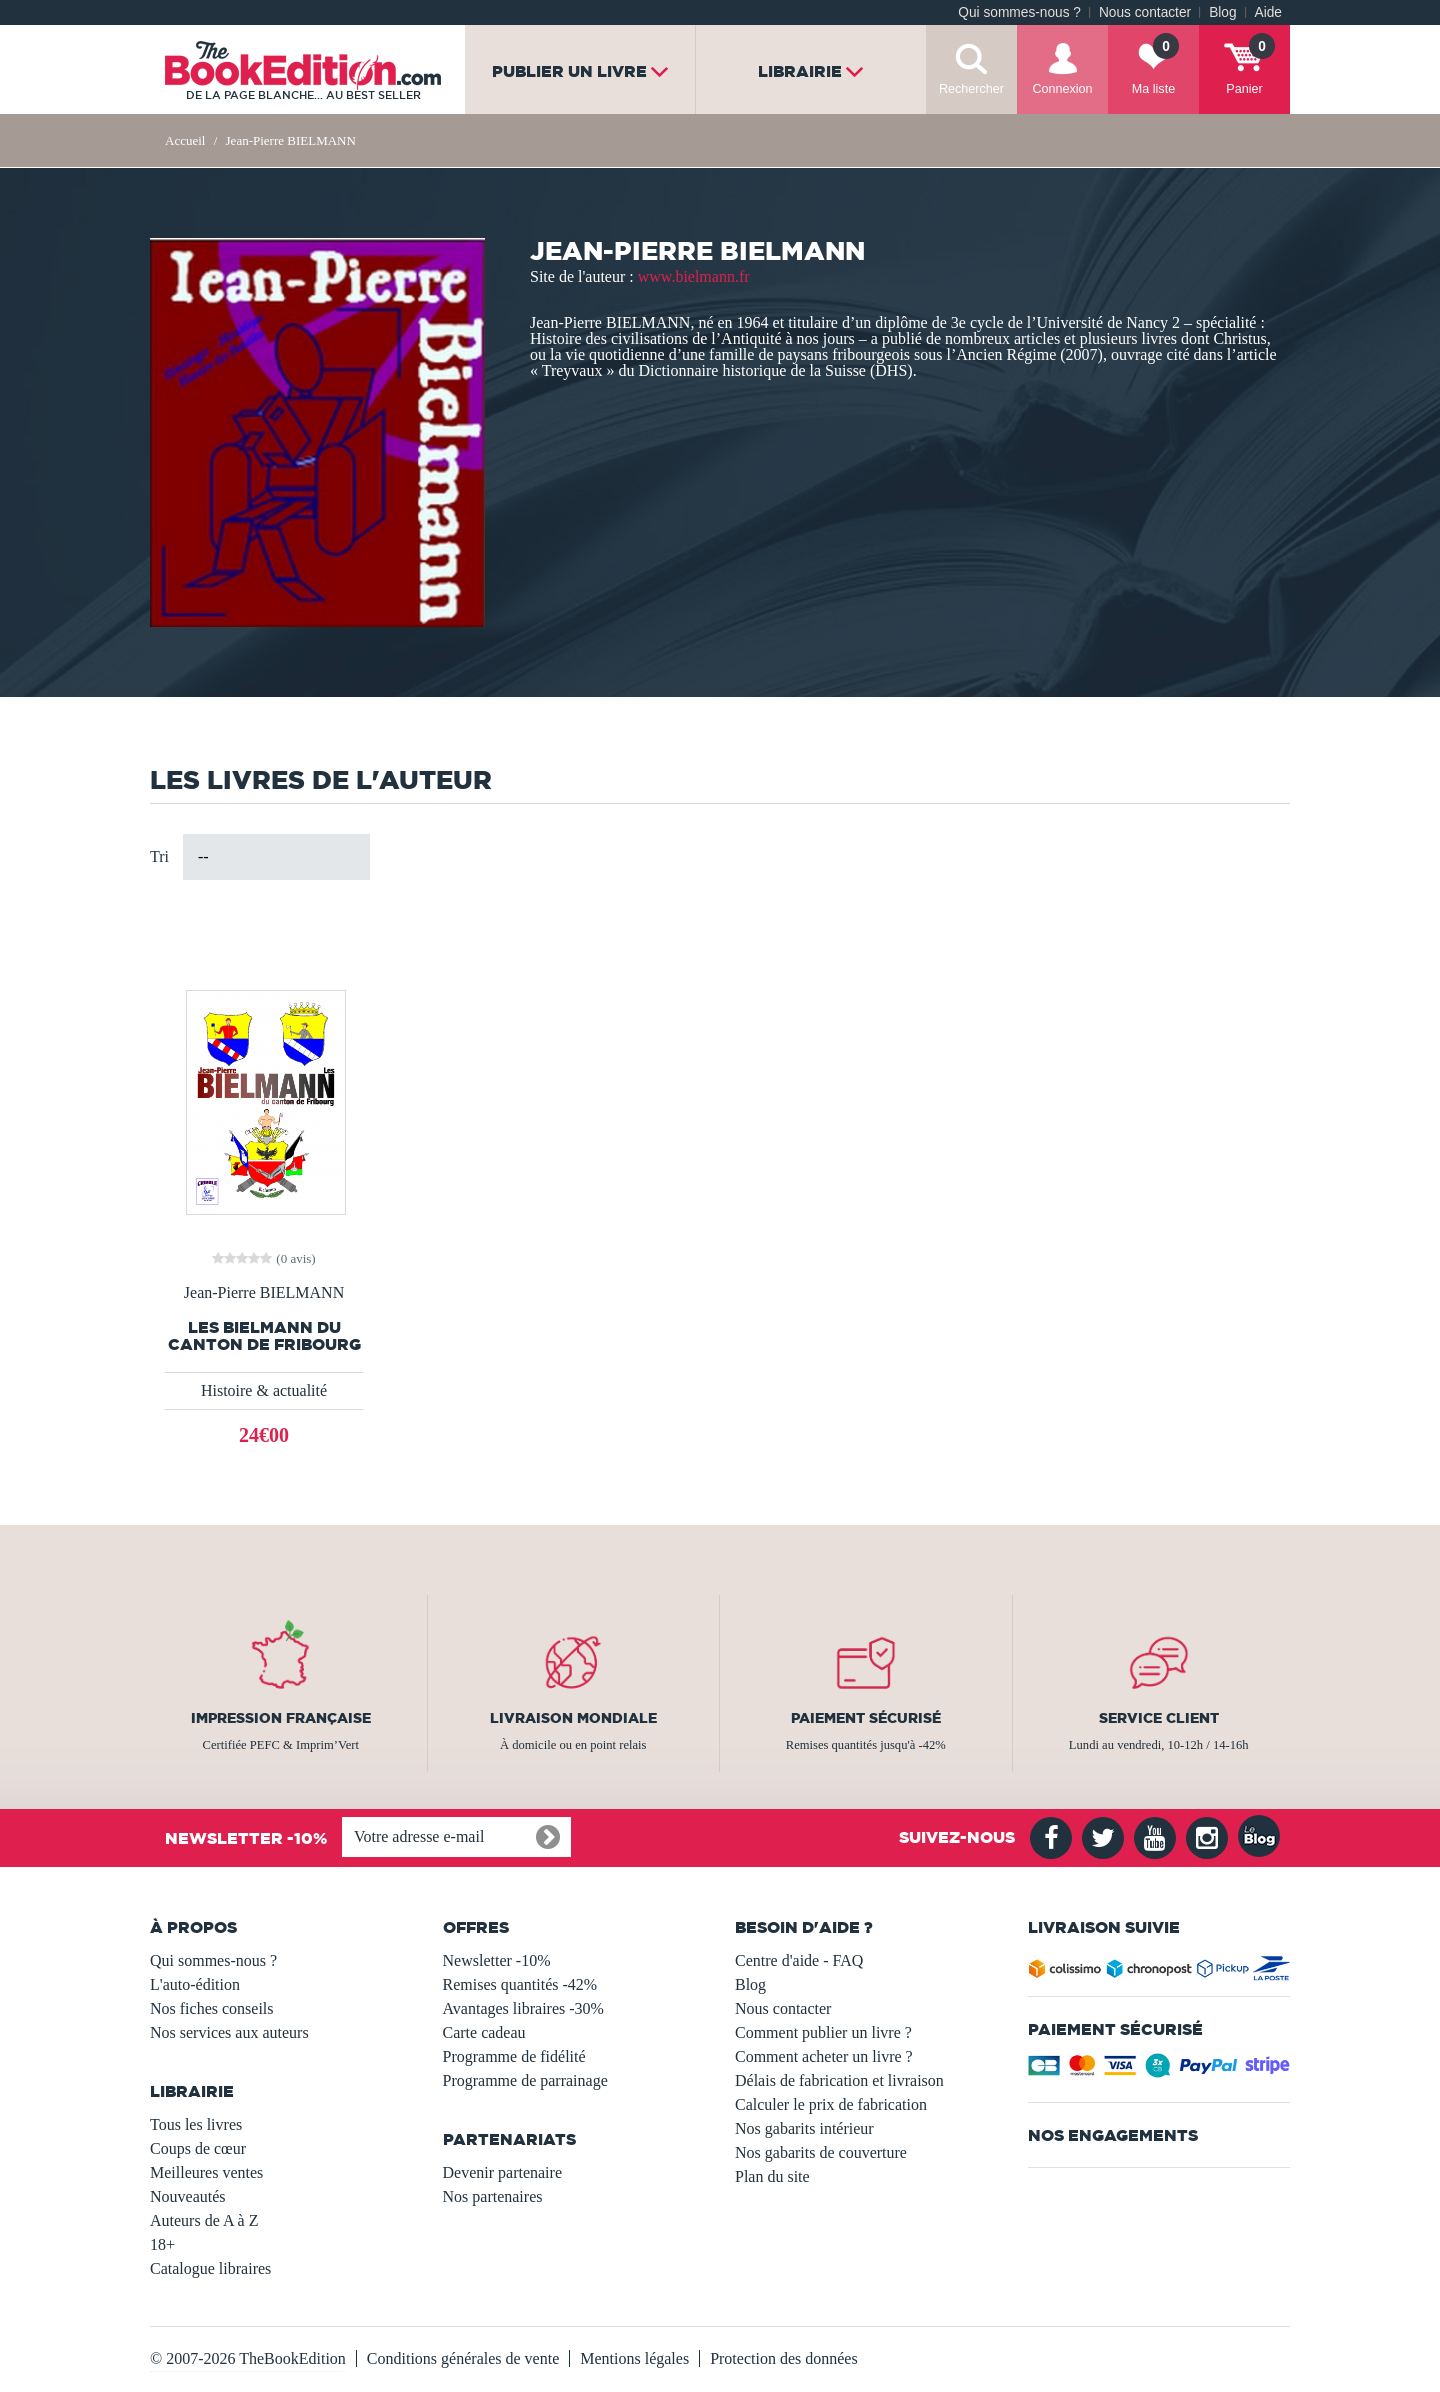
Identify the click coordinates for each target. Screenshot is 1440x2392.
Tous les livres (196, 2124)
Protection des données (784, 2358)
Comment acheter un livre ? (824, 2056)
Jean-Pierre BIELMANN (264, 1293)
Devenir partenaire (502, 2172)
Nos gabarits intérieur (804, 2128)
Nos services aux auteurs (229, 2032)
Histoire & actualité (264, 1390)
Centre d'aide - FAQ (799, 1960)
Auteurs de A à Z (204, 2220)
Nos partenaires (493, 2196)
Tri (159, 856)
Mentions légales (634, 2358)
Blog (1222, 12)
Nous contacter (1145, 12)
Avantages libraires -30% (523, 2008)
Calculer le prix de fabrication (831, 2104)
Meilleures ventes (206, 2172)
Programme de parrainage (525, 2080)
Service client (1159, 1718)
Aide (1268, 12)
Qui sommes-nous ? (1019, 12)
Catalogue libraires (210, 2268)
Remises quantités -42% (520, 1984)
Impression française (281, 1718)
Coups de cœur (198, 2148)
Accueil (185, 140)
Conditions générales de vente (463, 2358)
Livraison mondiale (573, 1718)
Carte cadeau (484, 2032)
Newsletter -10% (497, 1960)
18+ (162, 2244)
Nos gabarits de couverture (821, 2152)
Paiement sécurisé (866, 1718)
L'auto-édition (195, 1984)
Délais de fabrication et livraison (839, 2080)
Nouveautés (188, 2196)
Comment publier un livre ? (823, 2032)
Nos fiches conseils (212, 2008)
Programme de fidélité (514, 2056)
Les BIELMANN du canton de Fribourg (264, 1336)
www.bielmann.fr (694, 276)
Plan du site (772, 2176)
